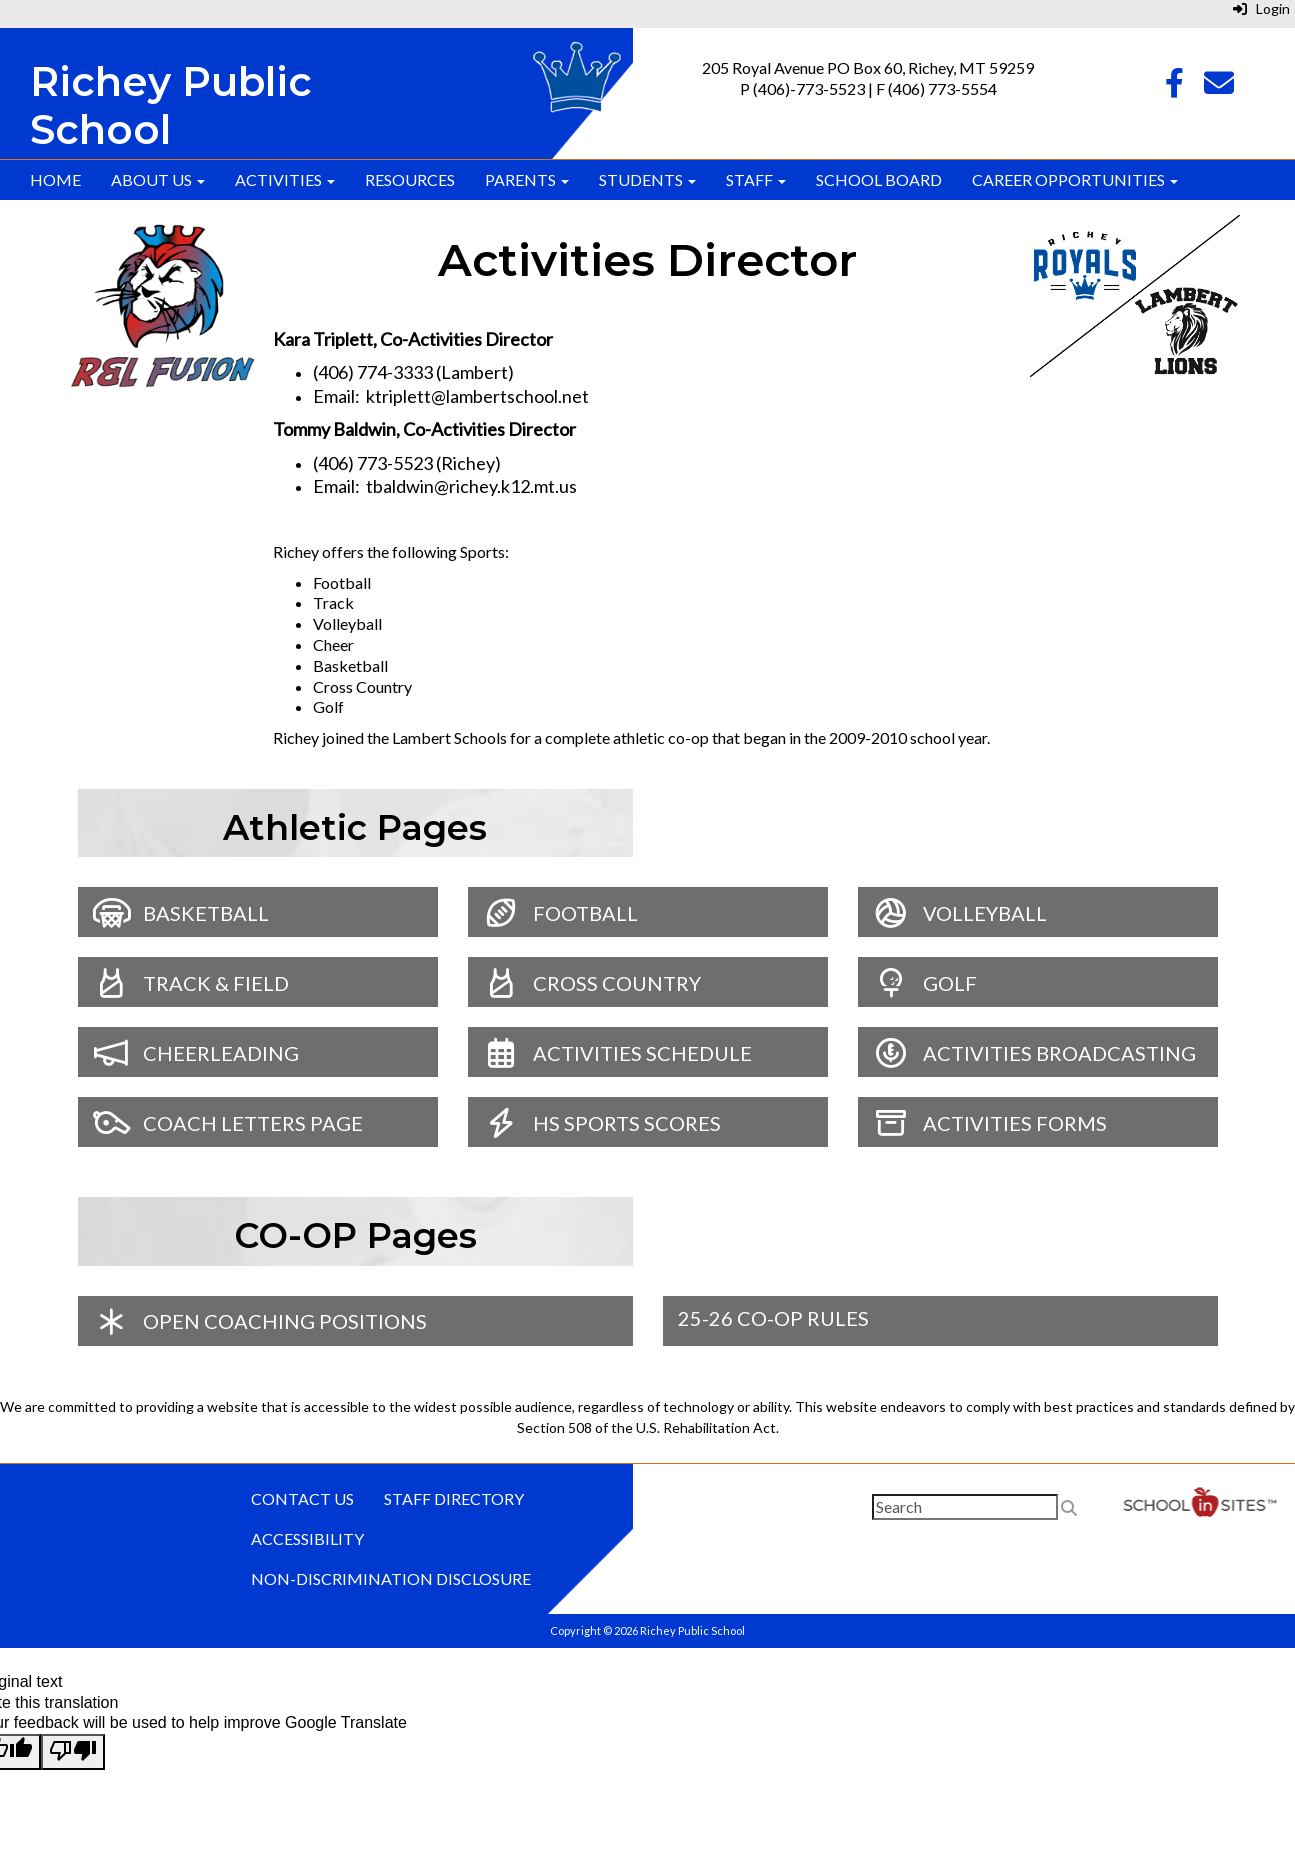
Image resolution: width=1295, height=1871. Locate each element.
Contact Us (302, 1498)
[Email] (1219, 87)
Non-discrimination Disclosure (391, 1578)
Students (647, 179)
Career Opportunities (1075, 179)
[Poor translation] (73, 1752)
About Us (158, 179)
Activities (285, 179)
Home (55, 179)
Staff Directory (454, 1498)
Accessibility (307, 1538)
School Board (879, 179)
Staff (756, 179)
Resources (410, 179)
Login (1261, 8)
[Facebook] (1174, 87)
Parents (527, 179)
